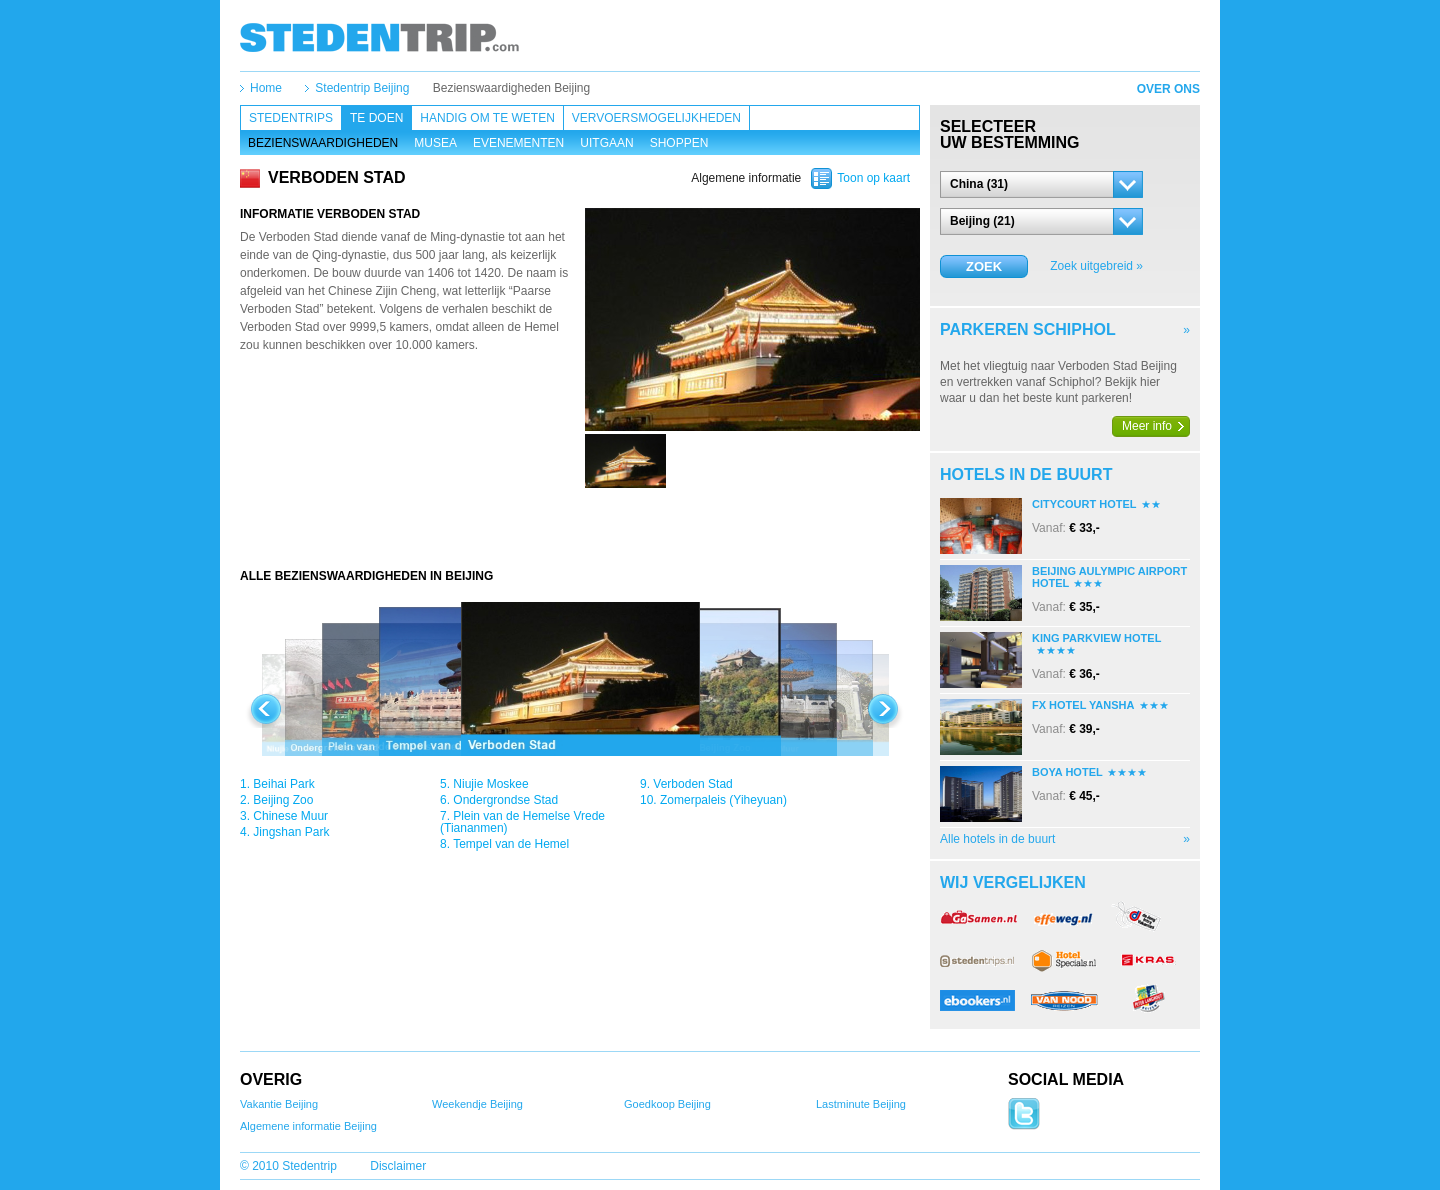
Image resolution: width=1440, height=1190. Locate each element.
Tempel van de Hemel (511, 844)
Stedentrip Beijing (362, 88)
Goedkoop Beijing (667, 1104)
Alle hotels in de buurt (997, 839)
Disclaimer (398, 1166)
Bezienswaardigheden (323, 143)
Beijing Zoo (283, 800)
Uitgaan (606, 143)
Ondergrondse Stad (505, 800)
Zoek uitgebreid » (1096, 266)
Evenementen (518, 143)
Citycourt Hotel (1084, 504)
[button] (1041, 184)
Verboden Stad (692, 784)
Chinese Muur (290, 816)
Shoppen (679, 143)
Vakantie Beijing (279, 1104)
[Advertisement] (580, 528)
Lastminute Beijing (861, 1104)
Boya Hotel (1067, 772)
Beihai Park (283, 784)
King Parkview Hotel (1096, 638)
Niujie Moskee (490, 784)
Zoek (984, 266)
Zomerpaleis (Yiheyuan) (723, 800)
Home (266, 88)
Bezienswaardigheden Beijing (511, 88)
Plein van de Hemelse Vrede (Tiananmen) (522, 822)
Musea (435, 143)
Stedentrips (291, 118)
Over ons (1168, 89)
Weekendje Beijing (477, 1104)
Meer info (1147, 426)
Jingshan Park (291, 832)
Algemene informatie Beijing (308, 1126)
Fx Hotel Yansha (1083, 705)
